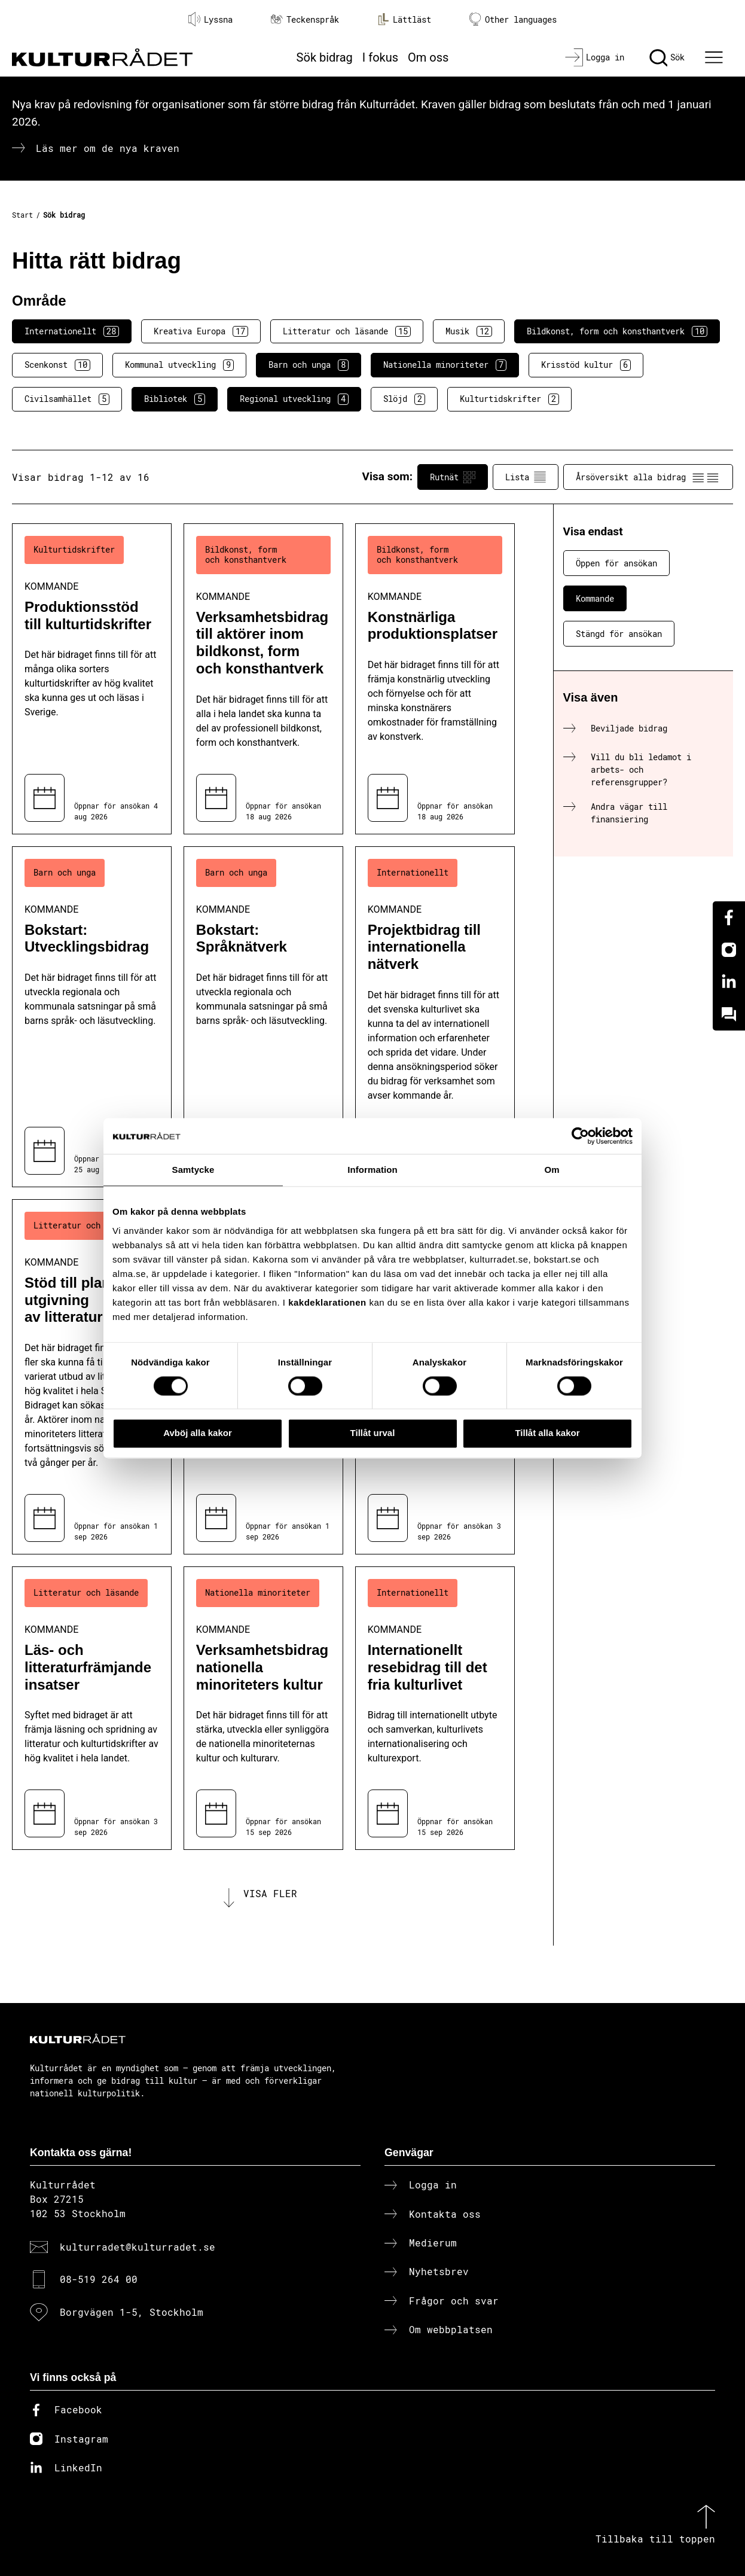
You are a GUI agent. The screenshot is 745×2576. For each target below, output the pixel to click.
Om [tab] (551, 1169)
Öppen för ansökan (616, 563)
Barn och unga (308, 365)
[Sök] (667, 57)
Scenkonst (57, 365)
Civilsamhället (67, 399)
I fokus (380, 57)
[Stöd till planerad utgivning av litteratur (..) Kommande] (92, 1376)
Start (22, 215)
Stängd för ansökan (619, 633)
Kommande (595, 598)
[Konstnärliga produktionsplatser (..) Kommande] (435, 678)
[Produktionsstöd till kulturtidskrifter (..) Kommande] (92, 678)
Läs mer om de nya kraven (107, 148)
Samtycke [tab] (193, 1169)
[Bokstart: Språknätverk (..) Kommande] (263, 1016)
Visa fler (270, 1893)
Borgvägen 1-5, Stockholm (131, 2312)
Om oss (428, 57)
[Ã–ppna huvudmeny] (715, 57)
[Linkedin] (729, 982)
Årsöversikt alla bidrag (648, 477)
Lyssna (210, 19)
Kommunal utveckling (179, 365)
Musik (468, 331)
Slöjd (404, 399)
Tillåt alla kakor (547, 1433)
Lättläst (404, 19)
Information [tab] (372, 1169)
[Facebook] (729, 917)
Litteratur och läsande (347, 331)
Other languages (513, 19)
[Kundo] (729, 1014)
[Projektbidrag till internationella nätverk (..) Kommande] (435, 1016)
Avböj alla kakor (197, 1433)
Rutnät (452, 477)
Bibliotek (174, 399)
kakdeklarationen (327, 1302)
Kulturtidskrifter (509, 399)
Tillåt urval (372, 1433)
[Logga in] (594, 57)
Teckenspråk (305, 19)
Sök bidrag (325, 57)
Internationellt (72, 331)
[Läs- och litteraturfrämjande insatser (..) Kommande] (92, 1708)
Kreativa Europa (201, 331)
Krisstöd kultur (586, 365)
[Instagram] (729, 950)
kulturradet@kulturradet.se (137, 2246)
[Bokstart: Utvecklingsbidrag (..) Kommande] (92, 1016)
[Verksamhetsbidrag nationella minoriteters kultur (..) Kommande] (263, 1708)
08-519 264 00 (99, 2279)
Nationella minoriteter (444, 365)
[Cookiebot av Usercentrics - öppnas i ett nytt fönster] (580, 1136)
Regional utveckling (294, 399)
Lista (525, 477)
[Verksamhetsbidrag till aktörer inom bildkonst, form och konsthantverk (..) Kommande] (263, 678)
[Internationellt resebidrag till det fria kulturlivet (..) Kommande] (435, 1708)
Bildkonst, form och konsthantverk (617, 331)
